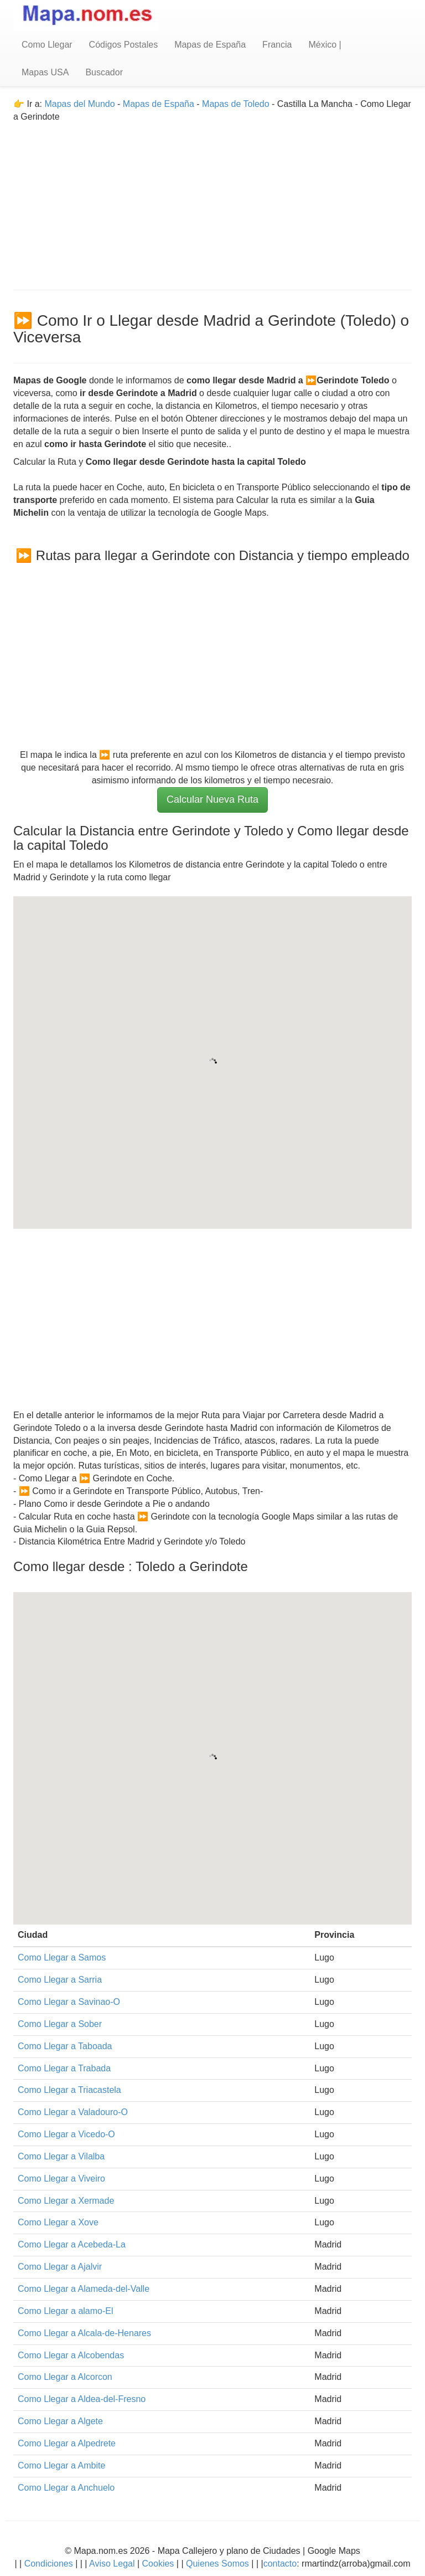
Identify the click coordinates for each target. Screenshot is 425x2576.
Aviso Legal (111, 2563)
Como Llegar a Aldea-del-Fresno (82, 2399)
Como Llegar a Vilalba (61, 2156)
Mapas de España (210, 44)
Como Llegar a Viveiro (61, 2178)
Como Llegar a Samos (62, 1957)
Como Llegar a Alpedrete (67, 2443)
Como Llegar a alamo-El (65, 2311)
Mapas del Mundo (79, 104)
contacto (280, 2563)
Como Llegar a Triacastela (69, 2090)
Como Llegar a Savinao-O (69, 2002)
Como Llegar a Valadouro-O (73, 2112)
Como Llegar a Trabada (64, 2068)
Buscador (104, 72)
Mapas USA (45, 72)
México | (324, 44)
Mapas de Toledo (235, 104)
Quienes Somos (218, 2563)
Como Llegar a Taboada (65, 2046)
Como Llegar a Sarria (60, 1979)
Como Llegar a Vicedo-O (66, 2134)
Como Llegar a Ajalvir (60, 2266)
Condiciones (48, 2563)
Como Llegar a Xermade (66, 2200)
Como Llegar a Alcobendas (71, 2355)
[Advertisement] (212, 201)
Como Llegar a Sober (60, 2024)
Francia (277, 44)
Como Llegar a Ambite (61, 2465)
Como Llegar (47, 44)
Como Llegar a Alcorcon (65, 2377)
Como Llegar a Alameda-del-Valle (83, 2288)
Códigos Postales (123, 44)
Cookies (159, 2563)
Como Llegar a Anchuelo (66, 2487)
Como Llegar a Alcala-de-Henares (84, 2333)
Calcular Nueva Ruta (212, 799)
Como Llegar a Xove (58, 2222)
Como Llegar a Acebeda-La (72, 2244)
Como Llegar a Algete (60, 2421)
